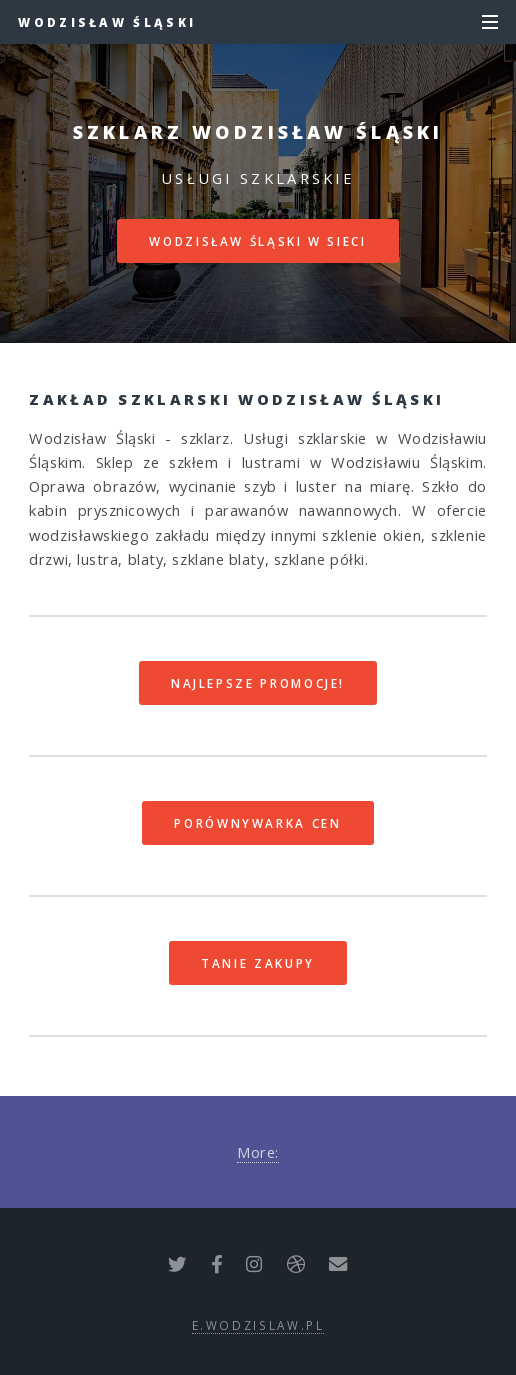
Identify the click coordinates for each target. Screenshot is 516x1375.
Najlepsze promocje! (258, 683)
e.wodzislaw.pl (258, 1325)
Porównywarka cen (257, 823)
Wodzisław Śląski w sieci (257, 241)
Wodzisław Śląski (107, 22)
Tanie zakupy (258, 963)
